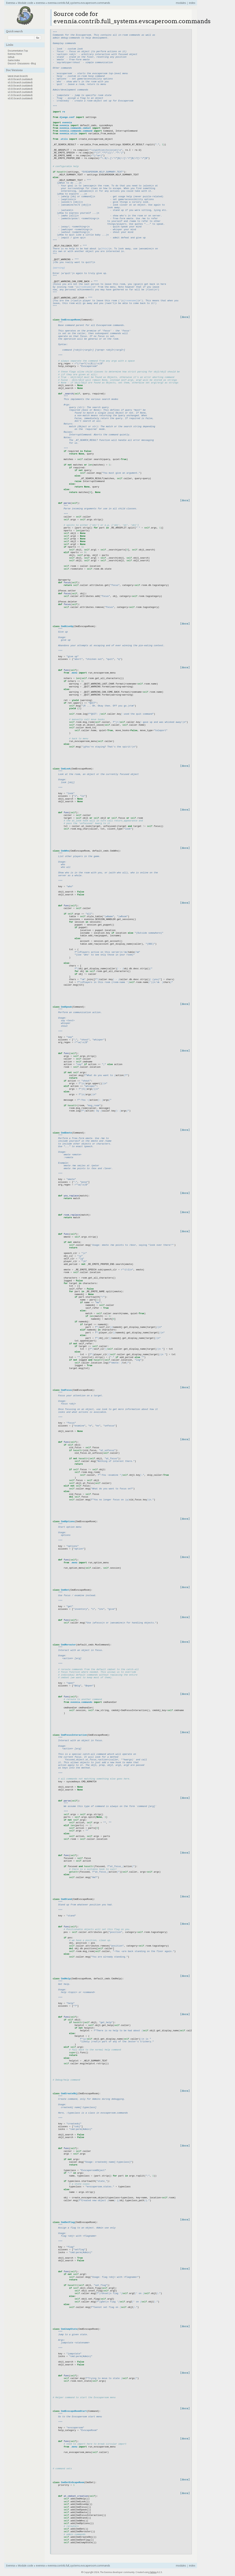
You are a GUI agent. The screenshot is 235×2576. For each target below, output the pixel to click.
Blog (33, 63)
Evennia (10, 2)
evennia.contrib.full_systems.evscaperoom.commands (79, 2)
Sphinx (153, 2572)
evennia (40, 2)
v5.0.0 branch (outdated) (20, 82)
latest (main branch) (18, 75)
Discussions (23, 63)
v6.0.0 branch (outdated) (20, 79)
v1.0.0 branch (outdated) (20, 95)
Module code (25, 2)
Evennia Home (15, 53)
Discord (12, 63)
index (192, 2)
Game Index (14, 60)
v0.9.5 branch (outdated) (20, 98)
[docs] (185, 317)
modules (181, 2)
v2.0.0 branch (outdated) (20, 91)
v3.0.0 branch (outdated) (20, 88)
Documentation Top (18, 50)
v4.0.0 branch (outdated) (20, 85)
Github (11, 57)
